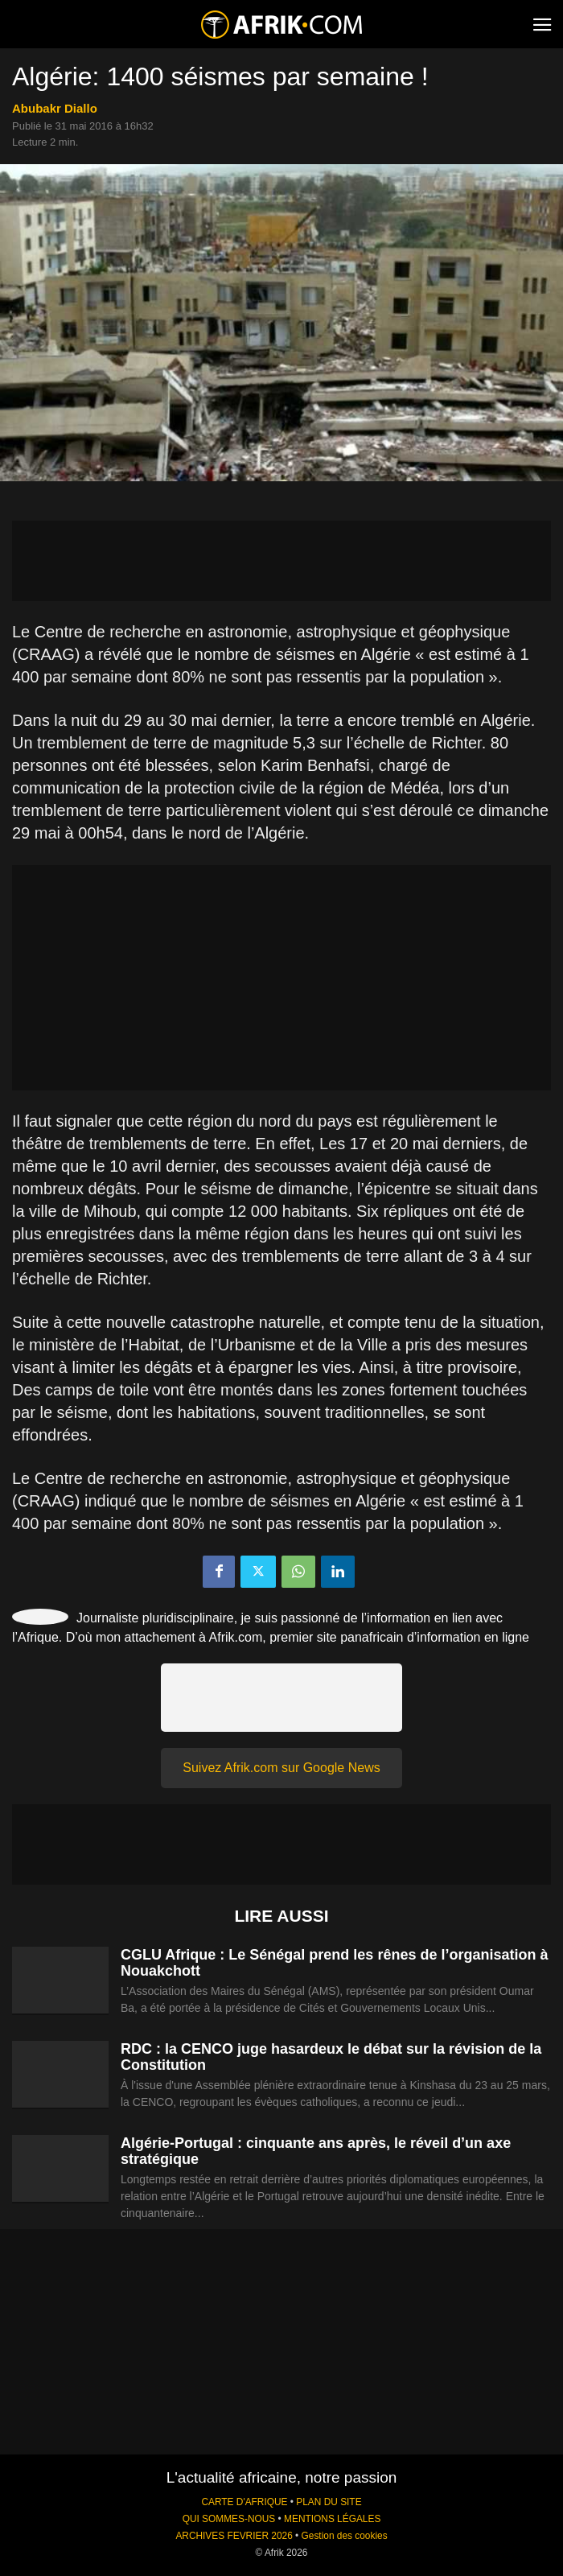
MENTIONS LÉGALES (332, 2518)
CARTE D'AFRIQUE (244, 2502)
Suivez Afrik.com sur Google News (281, 1767)
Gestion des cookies (345, 2535)
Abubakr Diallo (54, 108)
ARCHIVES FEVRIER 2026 (233, 2535)
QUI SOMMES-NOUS (229, 2518)
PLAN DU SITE (328, 2502)
